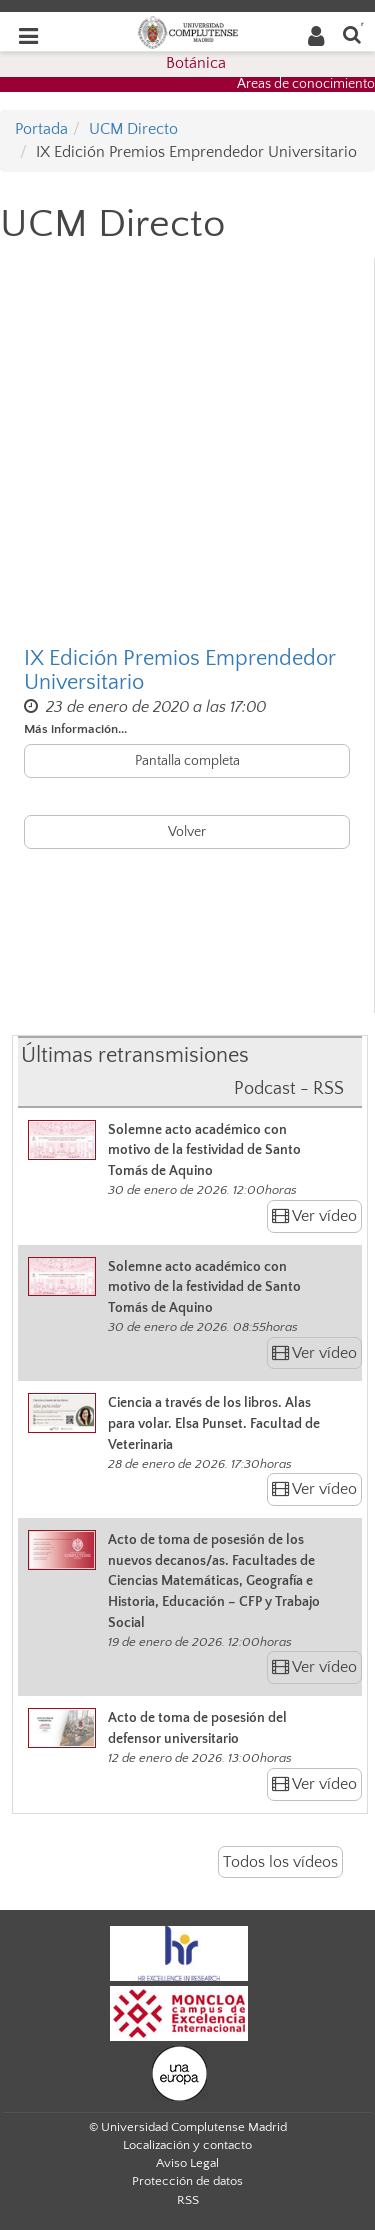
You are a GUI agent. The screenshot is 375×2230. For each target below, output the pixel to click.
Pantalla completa (187, 761)
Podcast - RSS (289, 1089)
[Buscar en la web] (352, 33)
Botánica (196, 63)
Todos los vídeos (280, 1862)
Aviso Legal (187, 2163)
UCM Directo (133, 129)
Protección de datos (187, 2181)
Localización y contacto (187, 2145)
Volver (187, 832)
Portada (41, 129)
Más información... (75, 729)
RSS (188, 2200)
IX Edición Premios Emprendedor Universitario (179, 671)
